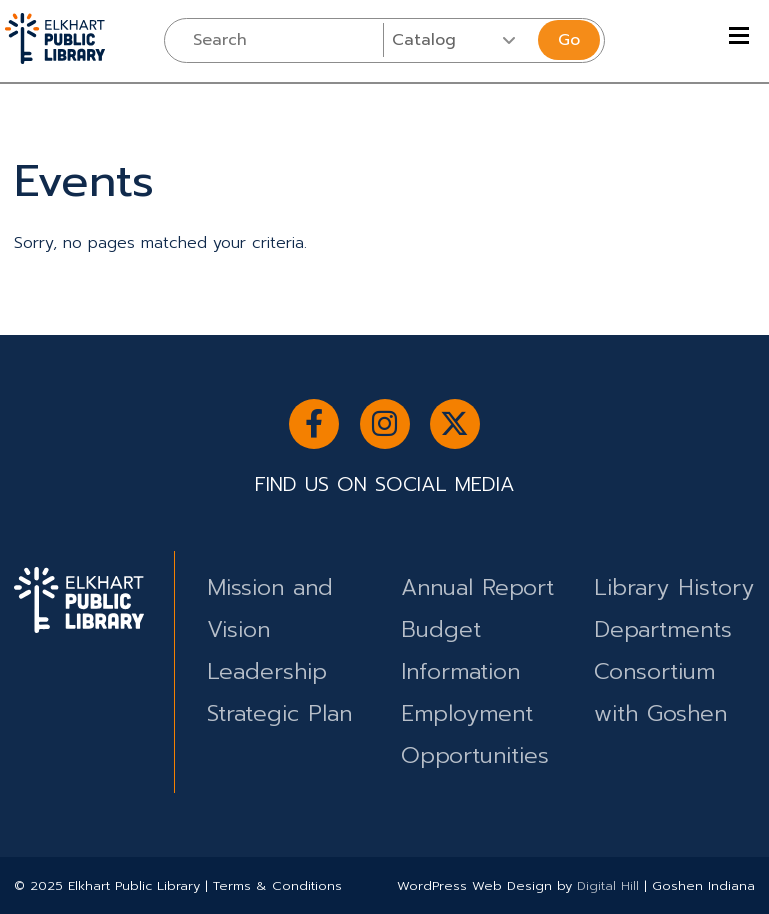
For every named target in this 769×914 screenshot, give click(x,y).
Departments (663, 629)
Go (569, 40)
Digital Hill (608, 885)
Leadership (267, 671)
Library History (674, 587)
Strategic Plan (279, 713)
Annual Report (477, 587)
